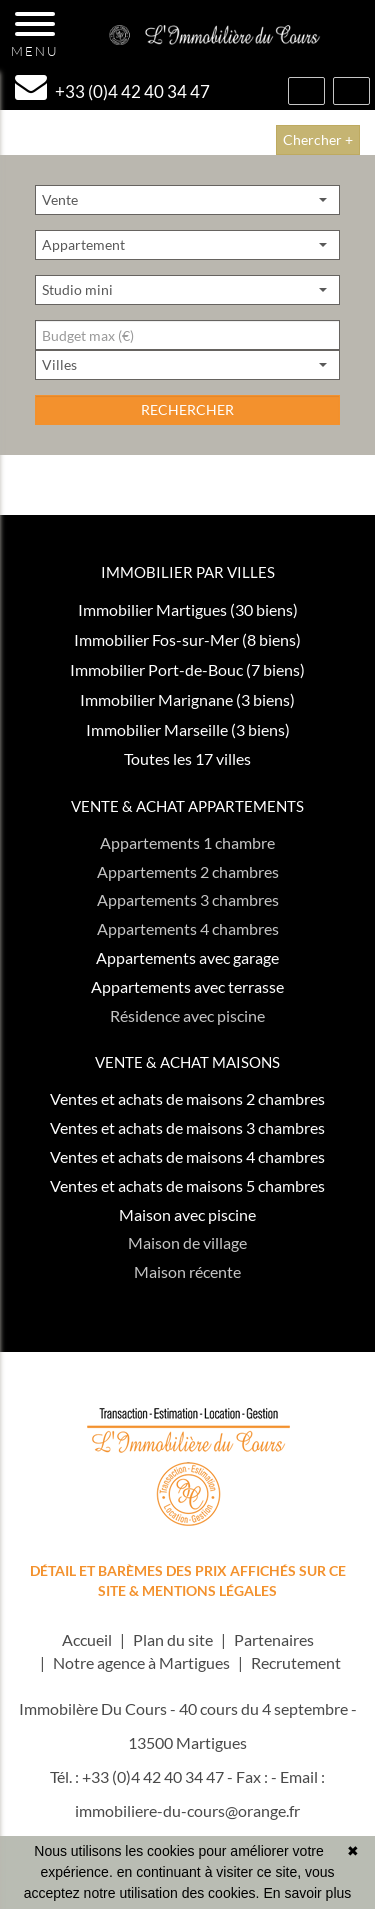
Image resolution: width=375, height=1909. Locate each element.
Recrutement (296, 1662)
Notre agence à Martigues (141, 1662)
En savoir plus (307, 1893)
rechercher (187, 409)
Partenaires (274, 1639)
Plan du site (173, 1639)
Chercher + (318, 139)
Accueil (87, 1639)
